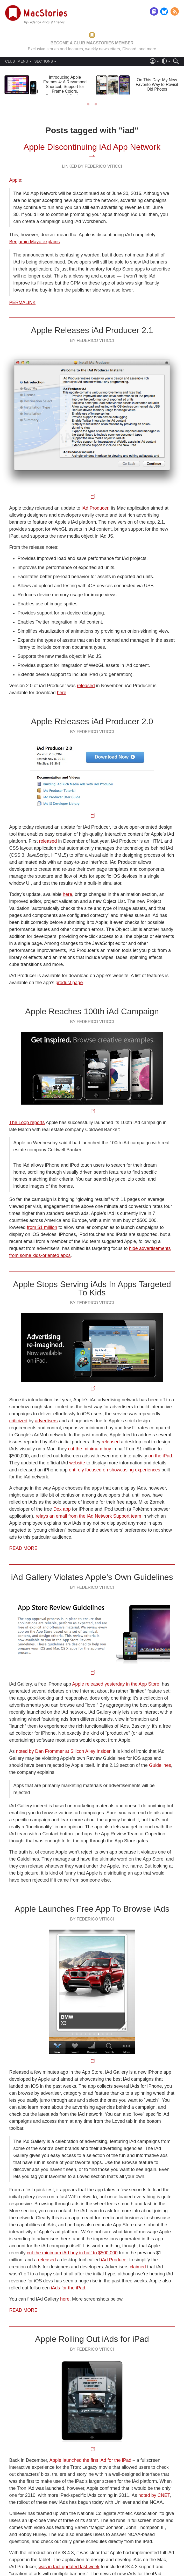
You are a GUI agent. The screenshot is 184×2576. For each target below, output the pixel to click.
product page (69, 982)
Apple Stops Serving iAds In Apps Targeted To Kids (92, 1288)
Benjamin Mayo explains (34, 241)
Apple (15, 180)
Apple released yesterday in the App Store (115, 1684)
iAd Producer (95, 508)
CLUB (10, 61)
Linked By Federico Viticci (92, 166)
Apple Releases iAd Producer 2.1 (92, 330)
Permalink (22, 302)
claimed (138, 2266)
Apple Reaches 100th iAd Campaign (92, 1011)
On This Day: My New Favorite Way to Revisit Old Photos (157, 84)
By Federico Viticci (92, 340)
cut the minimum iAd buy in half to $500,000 (72, 2252)
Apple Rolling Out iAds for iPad (92, 2339)
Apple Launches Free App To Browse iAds (92, 1909)
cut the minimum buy (89, 1448)
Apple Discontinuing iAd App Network (92, 147)
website (77, 1462)
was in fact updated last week (69, 2566)
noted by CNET (154, 2495)
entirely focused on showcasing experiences (114, 1469)
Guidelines (160, 1765)
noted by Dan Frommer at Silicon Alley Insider (63, 1751)
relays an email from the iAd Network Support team (88, 1516)
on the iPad (160, 1455)
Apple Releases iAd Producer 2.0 (92, 721)
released (86, 685)
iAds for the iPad (68, 2287)
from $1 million (42, 1227)
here (61, 692)
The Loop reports (27, 1122)
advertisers (46, 1420)
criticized (18, 1420)
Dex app (62, 1509)
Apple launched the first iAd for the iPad (90, 2460)
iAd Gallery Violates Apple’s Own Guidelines (92, 1577)
